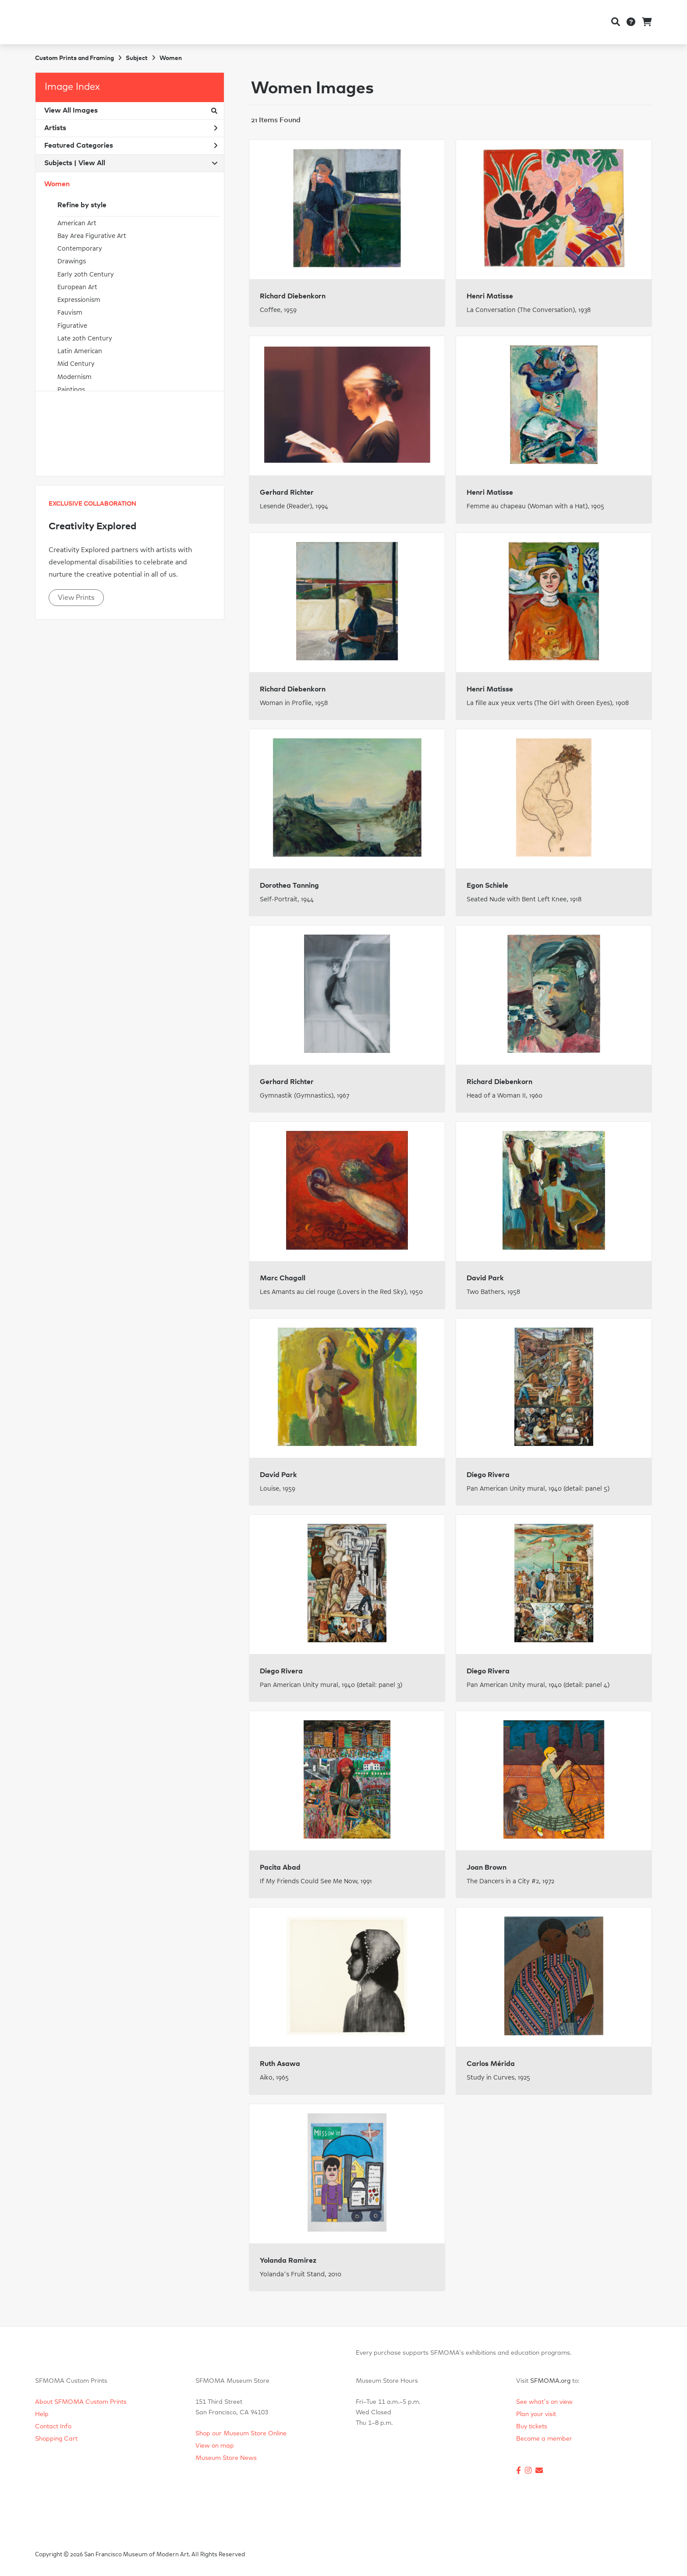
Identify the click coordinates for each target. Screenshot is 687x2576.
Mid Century (76, 364)
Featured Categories (130, 145)
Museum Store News (226, 2458)
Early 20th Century (85, 274)
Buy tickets (531, 2427)
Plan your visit (536, 2414)
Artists (130, 127)
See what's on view (544, 2402)
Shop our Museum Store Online (241, 2434)
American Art (76, 223)
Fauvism (69, 312)
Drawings (71, 261)
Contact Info (53, 2427)
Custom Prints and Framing (74, 58)
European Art (77, 287)
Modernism (74, 377)
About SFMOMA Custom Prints (81, 2402)
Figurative (72, 325)
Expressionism (78, 300)
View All (91, 163)
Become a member (544, 2439)
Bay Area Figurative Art (91, 236)
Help (42, 2414)
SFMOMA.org (550, 2381)
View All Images (130, 110)
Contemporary (79, 248)
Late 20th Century (84, 338)
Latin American (79, 351)
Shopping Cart (56, 2439)
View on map (214, 2446)
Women (57, 184)
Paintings (71, 389)
